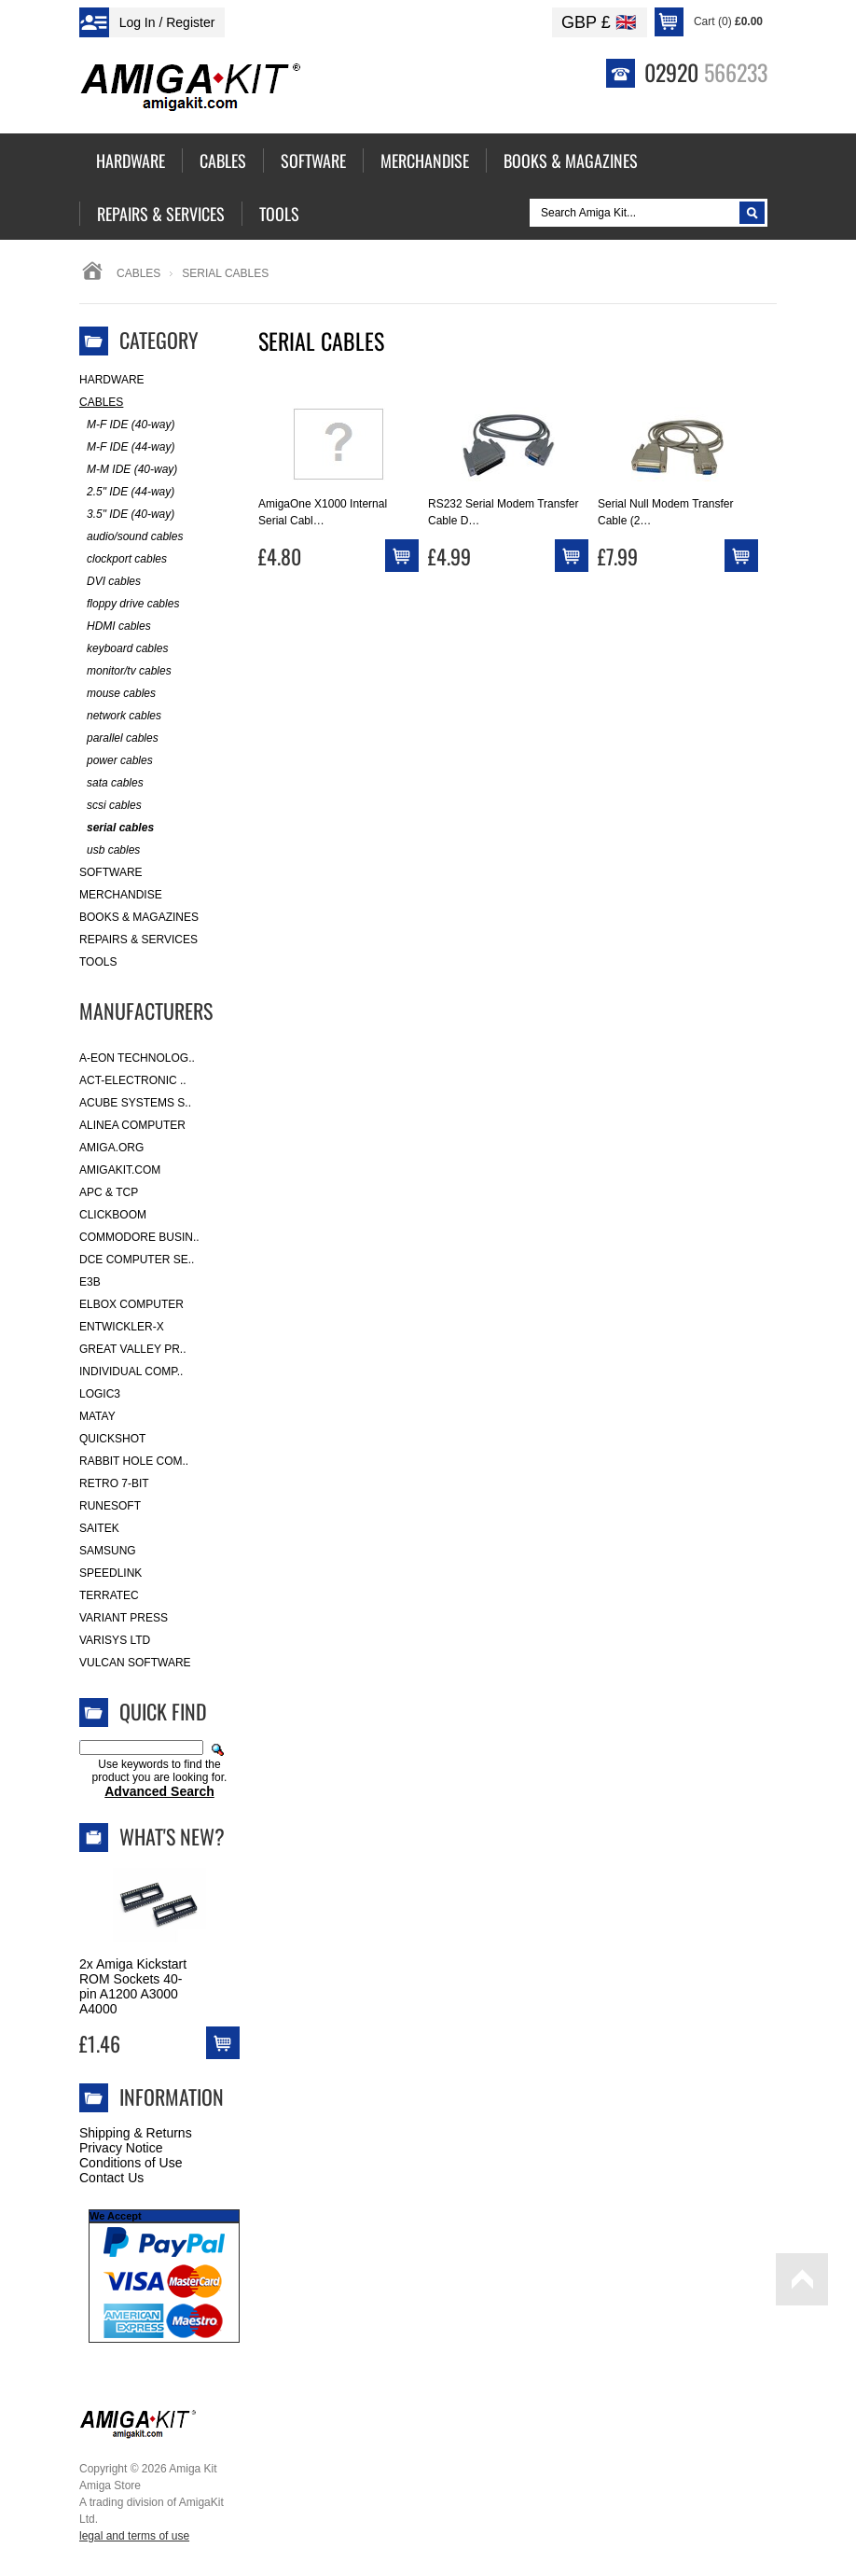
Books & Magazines (139, 917)
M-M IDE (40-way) (128, 470)
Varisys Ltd (114, 1640)
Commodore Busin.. (139, 1237)
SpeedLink (110, 1573)
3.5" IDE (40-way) (126, 514)
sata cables (111, 783)
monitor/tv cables (125, 671)
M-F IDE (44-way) (126, 447)
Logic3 (99, 1393)
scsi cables (110, 806)
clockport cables (123, 559)
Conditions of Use (131, 2162)
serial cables (116, 828)
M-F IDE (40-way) (126, 425)
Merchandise (120, 894)
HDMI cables (115, 626)
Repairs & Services (138, 939)
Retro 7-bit (114, 1483)
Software (111, 872)
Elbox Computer (131, 1304)
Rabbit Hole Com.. (133, 1461)
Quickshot (112, 1438)
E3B (90, 1281)
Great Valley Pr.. (132, 1349)
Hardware (112, 379)
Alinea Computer (132, 1125)
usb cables (109, 850)
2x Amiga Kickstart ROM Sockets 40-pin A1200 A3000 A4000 (132, 1986)
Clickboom (112, 1214)
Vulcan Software (135, 1662)
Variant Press (123, 1617)
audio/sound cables (131, 537)
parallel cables (119, 738)
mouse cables (117, 694)
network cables (120, 716)
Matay (97, 1416)
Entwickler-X (121, 1326)
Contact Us (111, 2177)
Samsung (107, 1550)
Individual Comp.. (131, 1371)
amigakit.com (119, 1170)
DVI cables (110, 582)
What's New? (172, 1836)
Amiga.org (111, 1147)
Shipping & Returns (135, 2132)
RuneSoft (110, 1505)
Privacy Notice (120, 2147)
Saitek (99, 1528)
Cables (138, 273)
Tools (98, 961)
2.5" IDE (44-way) (126, 492)
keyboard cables (123, 649)
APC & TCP (108, 1192)
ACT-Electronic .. (132, 1080)
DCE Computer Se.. (136, 1259)
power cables (116, 761)
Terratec (109, 1595)
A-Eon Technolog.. (137, 1058)
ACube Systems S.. (135, 1102)
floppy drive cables (129, 604)
